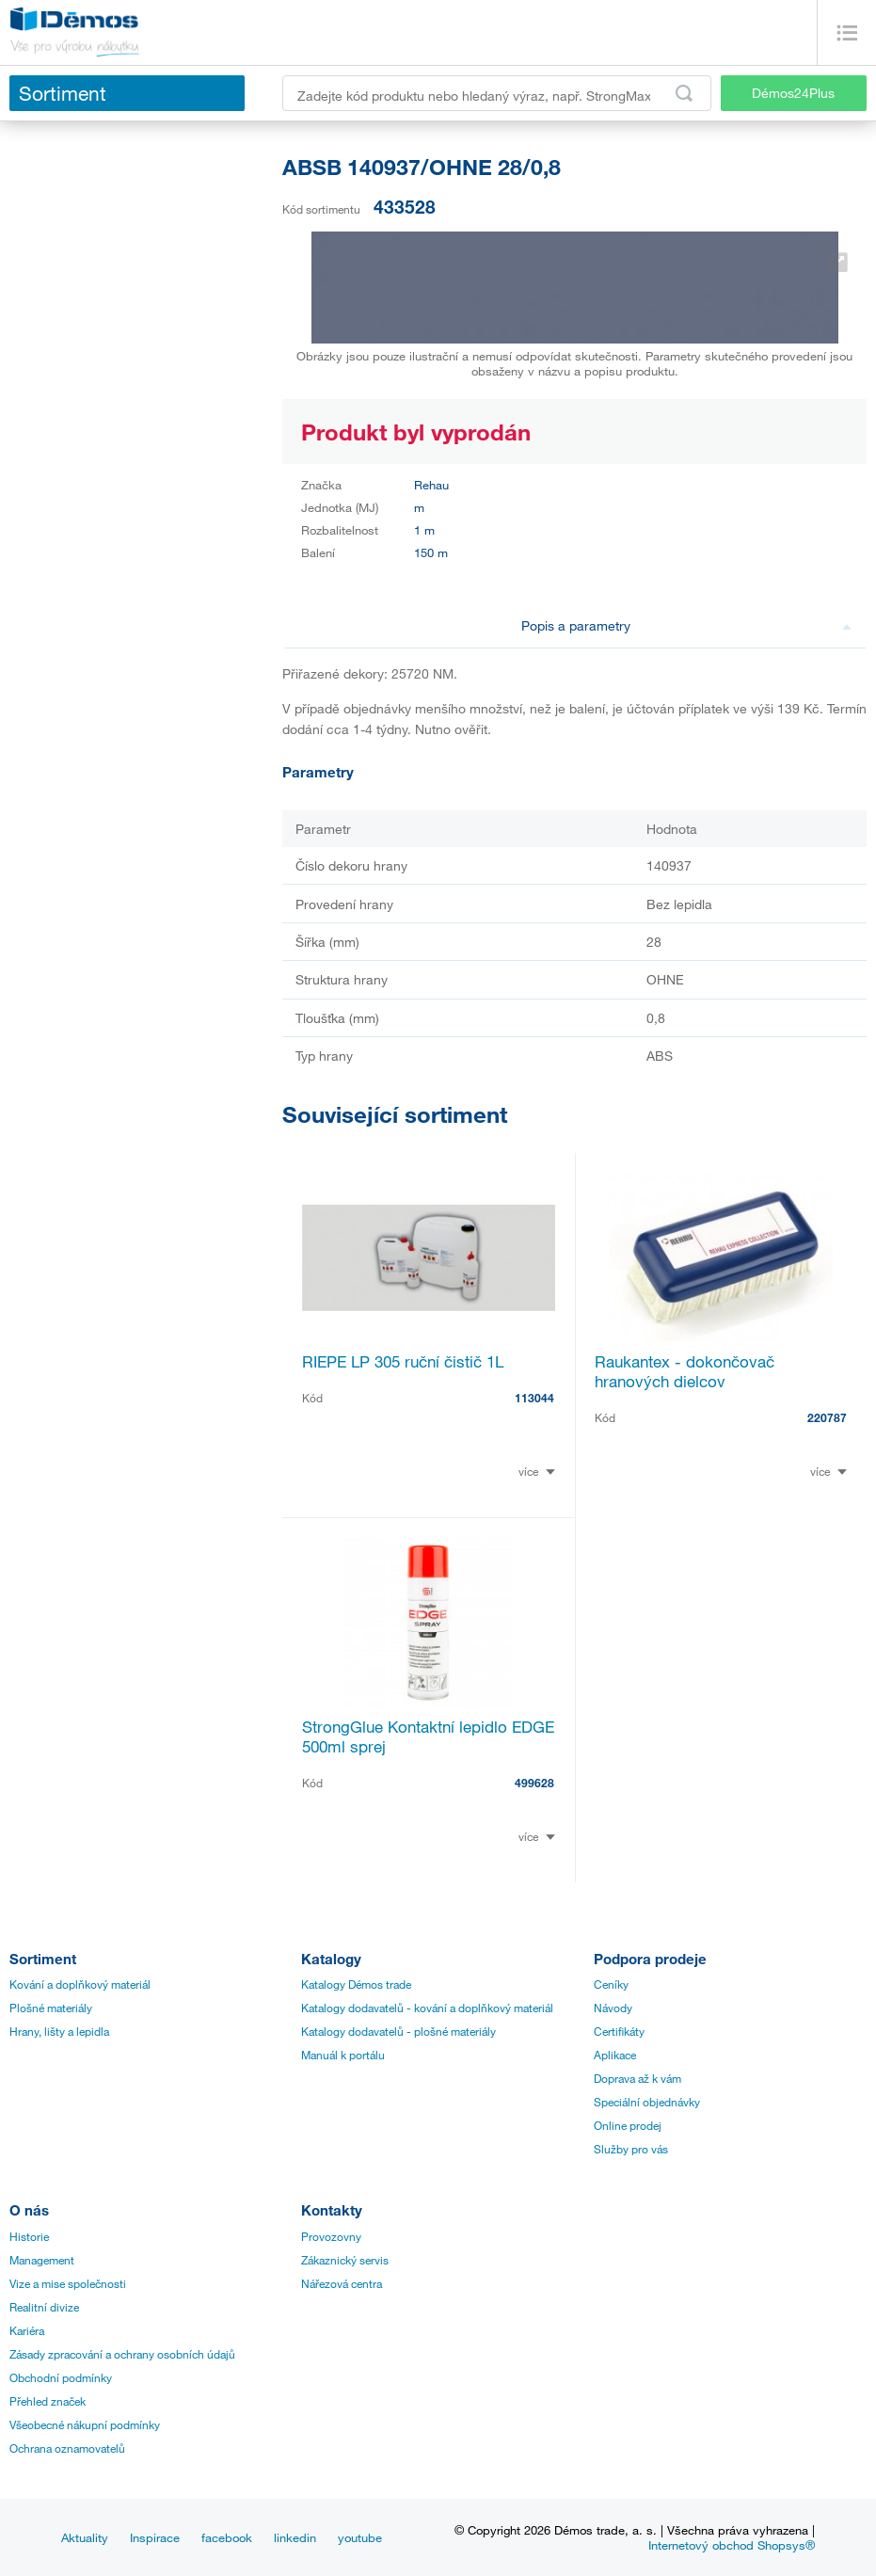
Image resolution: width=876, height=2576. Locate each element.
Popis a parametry (686, 625)
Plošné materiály (50, 2007)
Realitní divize (44, 2306)
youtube (360, 2537)
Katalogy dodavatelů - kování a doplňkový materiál (427, 2007)
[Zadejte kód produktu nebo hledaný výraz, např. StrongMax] (496, 93)
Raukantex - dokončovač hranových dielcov (684, 1371)
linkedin (295, 2537)
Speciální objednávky (647, 2101)
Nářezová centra (341, 2283)
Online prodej (627, 2125)
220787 (827, 1417)
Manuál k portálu (343, 2054)
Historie (29, 2236)
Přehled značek (47, 2400)
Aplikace (615, 2054)
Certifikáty (619, 2031)
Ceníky (611, 1984)
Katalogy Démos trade (356, 1984)
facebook (226, 2537)
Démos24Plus (793, 93)
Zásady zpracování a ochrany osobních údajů (122, 2353)
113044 (534, 1397)
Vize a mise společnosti (67, 2283)
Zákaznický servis (345, 2259)
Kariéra (26, 2330)
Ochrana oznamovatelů (67, 2448)
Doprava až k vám (637, 2078)
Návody (613, 2007)
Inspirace (155, 2537)
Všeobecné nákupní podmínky (84, 2424)
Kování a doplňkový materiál (80, 1984)
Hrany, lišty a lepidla (59, 2031)
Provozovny (331, 2236)
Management (41, 2259)
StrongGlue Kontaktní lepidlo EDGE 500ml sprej (428, 1736)
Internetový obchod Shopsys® (731, 2544)
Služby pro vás (631, 2148)
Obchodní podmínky (60, 2377)
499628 (534, 1782)
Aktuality (84, 2537)
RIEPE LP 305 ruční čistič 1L (402, 1361)
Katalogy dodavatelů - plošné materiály (398, 2031)
